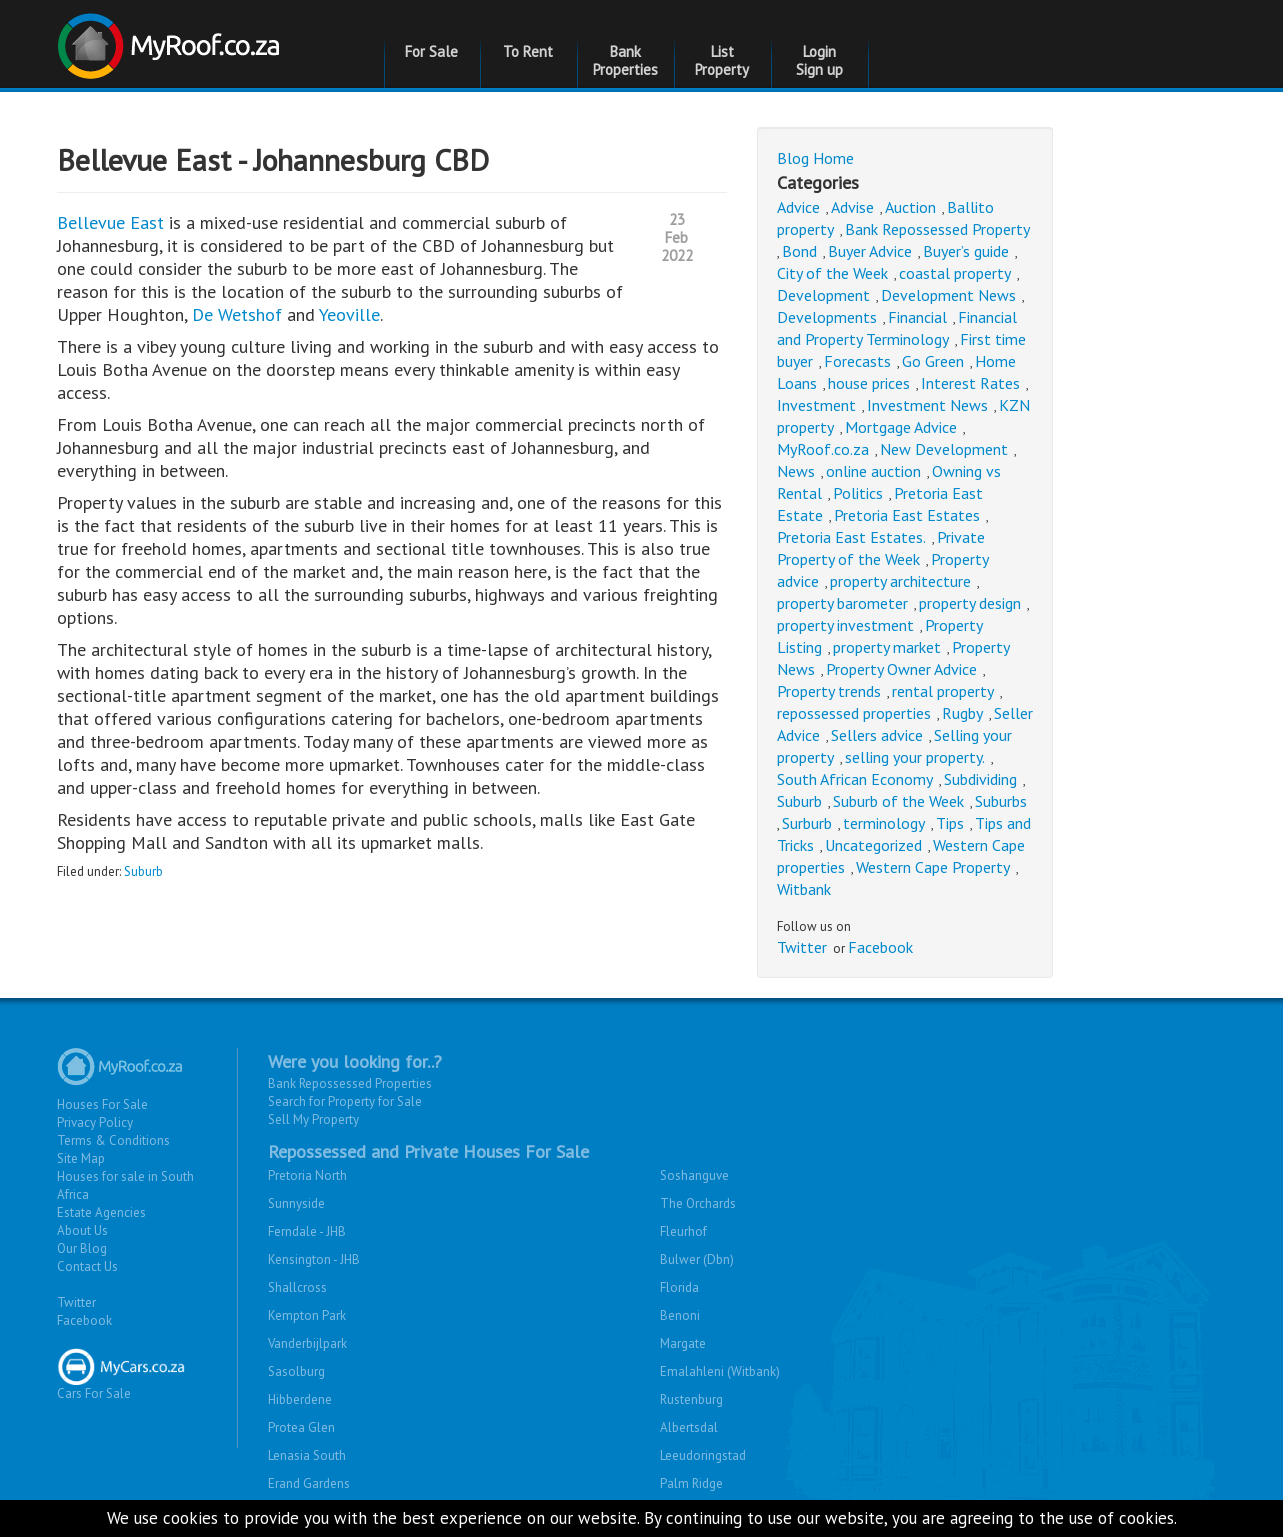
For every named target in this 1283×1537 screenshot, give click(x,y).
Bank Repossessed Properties (350, 1083)
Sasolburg (296, 1371)
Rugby (962, 713)
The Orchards (698, 1203)
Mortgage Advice (901, 427)
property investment (845, 625)
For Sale (431, 51)
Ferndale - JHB (307, 1231)
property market (887, 647)
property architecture (900, 581)
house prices (869, 383)
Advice (798, 207)
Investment (816, 405)
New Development (944, 449)
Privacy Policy (95, 1122)
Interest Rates (970, 383)
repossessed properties (854, 713)
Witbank (804, 889)
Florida (679, 1287)
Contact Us (87, 1266)
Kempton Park (307, 1315)
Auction (910, 207)
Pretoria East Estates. (851, 537)
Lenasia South (307, 1455)
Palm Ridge (691, 1483)
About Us (82, 1230)
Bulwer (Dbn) (697, 1259)
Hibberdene (300, 1399)
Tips (950, 823)
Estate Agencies (101, 1212)
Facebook (880, 947)
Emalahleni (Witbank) (720, 1371)
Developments (827, 317)
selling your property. (915, 757)
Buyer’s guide (966, 251)
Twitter (802, 947)
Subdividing (980, 779)
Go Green (933, 361)
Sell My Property (313, 1119)
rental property (943, 691)
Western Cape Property (933, 867)
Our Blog (82, 1248)
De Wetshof (237, 314)
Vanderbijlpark (307, 1343)
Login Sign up (819, 60)
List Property (722, 60)
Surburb (807, 823)
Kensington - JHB (314, 1259)
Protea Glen (301, 1427)
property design (970, 603)
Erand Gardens (309, 1483)
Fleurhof (683, 1231)
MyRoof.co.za (823, 449)
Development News (948, 295)
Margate (683, 1343)
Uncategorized (873, 845)
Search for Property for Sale (345, 1101)
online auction (873, 471)
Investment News (927, 405)
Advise (852, 207)
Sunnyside (296, 1203)
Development (823, 295)
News (796, 471)
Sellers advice (877, 735)
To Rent (528, 51)
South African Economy (855, 779)
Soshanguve (694, 1175)
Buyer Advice (870, 251)
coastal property (955, 273)
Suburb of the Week (898, 801)
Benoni (680, 1315)
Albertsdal (689, 1427)
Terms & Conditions (113, 1140)
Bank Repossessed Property (937, 229)
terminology (884, 823)
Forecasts (857, 361)
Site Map (81, 1158)
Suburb (143, 871)
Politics (858, 493)
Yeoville (349, 314)
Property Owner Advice (901, 669)
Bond (799, 251)
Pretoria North (307, 1175)
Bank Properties (625, 60)
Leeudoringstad (703, 1455)
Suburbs (1001, 801)
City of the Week (832, 273)
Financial (917, 317)
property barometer (842, 603)
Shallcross (297, 1287)
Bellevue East (110, 222)
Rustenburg (691, 1399)
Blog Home (815, 158)
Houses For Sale (102, 1104)
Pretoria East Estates (907, 515)
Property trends (829, 691)
